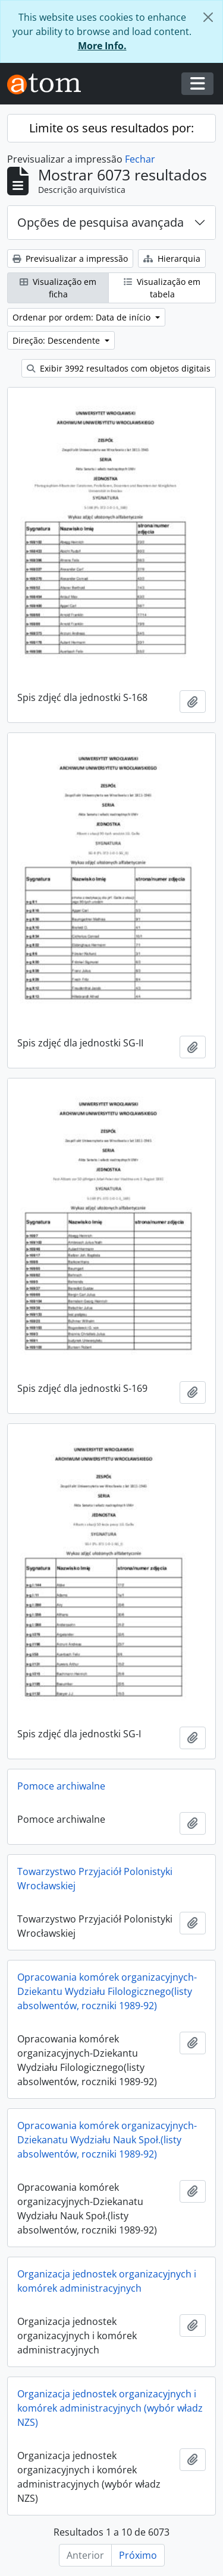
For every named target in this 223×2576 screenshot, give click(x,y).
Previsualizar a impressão (70, 258)
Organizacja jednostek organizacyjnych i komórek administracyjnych (106, 2281)
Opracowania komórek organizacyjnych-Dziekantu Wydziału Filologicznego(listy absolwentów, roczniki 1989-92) (107, 1991)
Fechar (140, 159)
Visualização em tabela (162, 288)
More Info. (102, 45)
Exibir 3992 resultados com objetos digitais (119, 368)
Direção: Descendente (57, 340)
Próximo (138, 2555)
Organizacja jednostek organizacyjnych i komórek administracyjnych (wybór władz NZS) (110, 2408)
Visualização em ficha (58, 288)
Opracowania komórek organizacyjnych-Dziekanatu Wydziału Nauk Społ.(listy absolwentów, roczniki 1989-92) (107, 2140)
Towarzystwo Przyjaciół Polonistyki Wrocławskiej (94, 1878)
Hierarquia (171, 258)
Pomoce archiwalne (61, 1786)
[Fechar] (208, 17)
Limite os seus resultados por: (111, 128)
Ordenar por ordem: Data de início (82, 317)
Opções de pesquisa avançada (100, 222)
